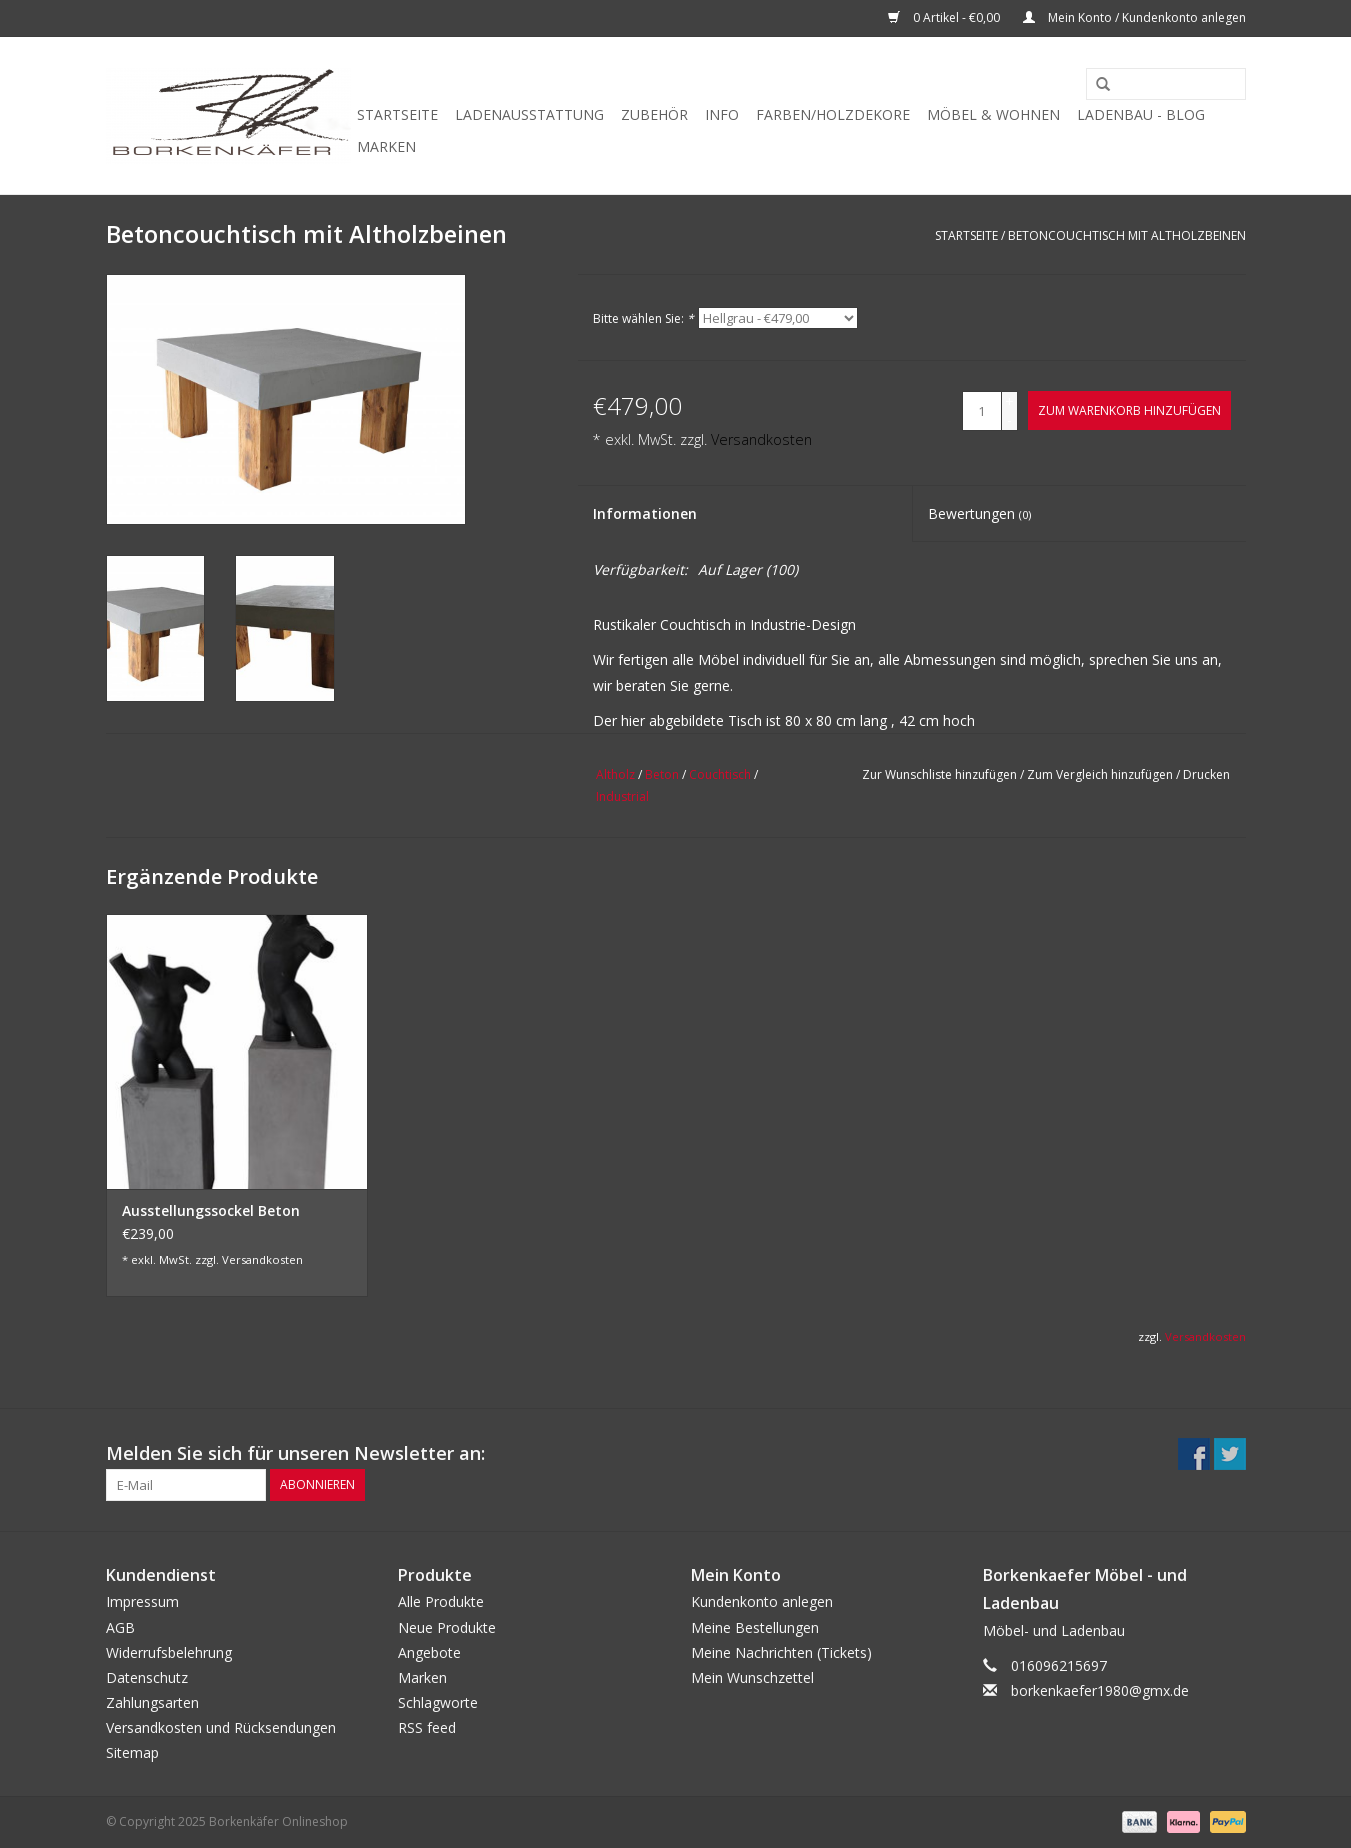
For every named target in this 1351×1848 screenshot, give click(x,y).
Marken (386, 146)
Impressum (142, 1601)
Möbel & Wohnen (993, 114)
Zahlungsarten (152, 1702)
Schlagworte (438, 1702)
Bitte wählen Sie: (643, 318)
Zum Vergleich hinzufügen (1101, 774)
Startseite (397, 114)
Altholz (615, 774)
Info (722, 114)
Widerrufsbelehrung (169, 1652)
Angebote (429, 1652)
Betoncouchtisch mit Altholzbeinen (1127, 235)
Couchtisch (720, 774)
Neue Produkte (447, 1627)
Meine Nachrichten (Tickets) (781, 1652)
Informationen (645, 513)
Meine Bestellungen (755, 1627)
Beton (662, 774)
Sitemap (132, 1752)
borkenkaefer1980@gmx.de (1100, 1690)
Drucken (1206, 774)
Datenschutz (147, 1677)
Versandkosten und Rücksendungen (221, 1727)
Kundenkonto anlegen (762, 1601)
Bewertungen (979, 513)
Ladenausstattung (529, 114)
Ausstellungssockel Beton (211, 1210)
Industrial (622, 796)
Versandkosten (761, 439)
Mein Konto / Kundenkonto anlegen (1134, 17)
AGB (120, 1627)
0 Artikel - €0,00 (945, 17)
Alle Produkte (441, 1601)
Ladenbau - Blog (1141, 114)
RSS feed (427, 1727)
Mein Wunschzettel (752, 1677)
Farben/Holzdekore (833, 114)
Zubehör (654, 114)
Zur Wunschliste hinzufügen (939, 774)
